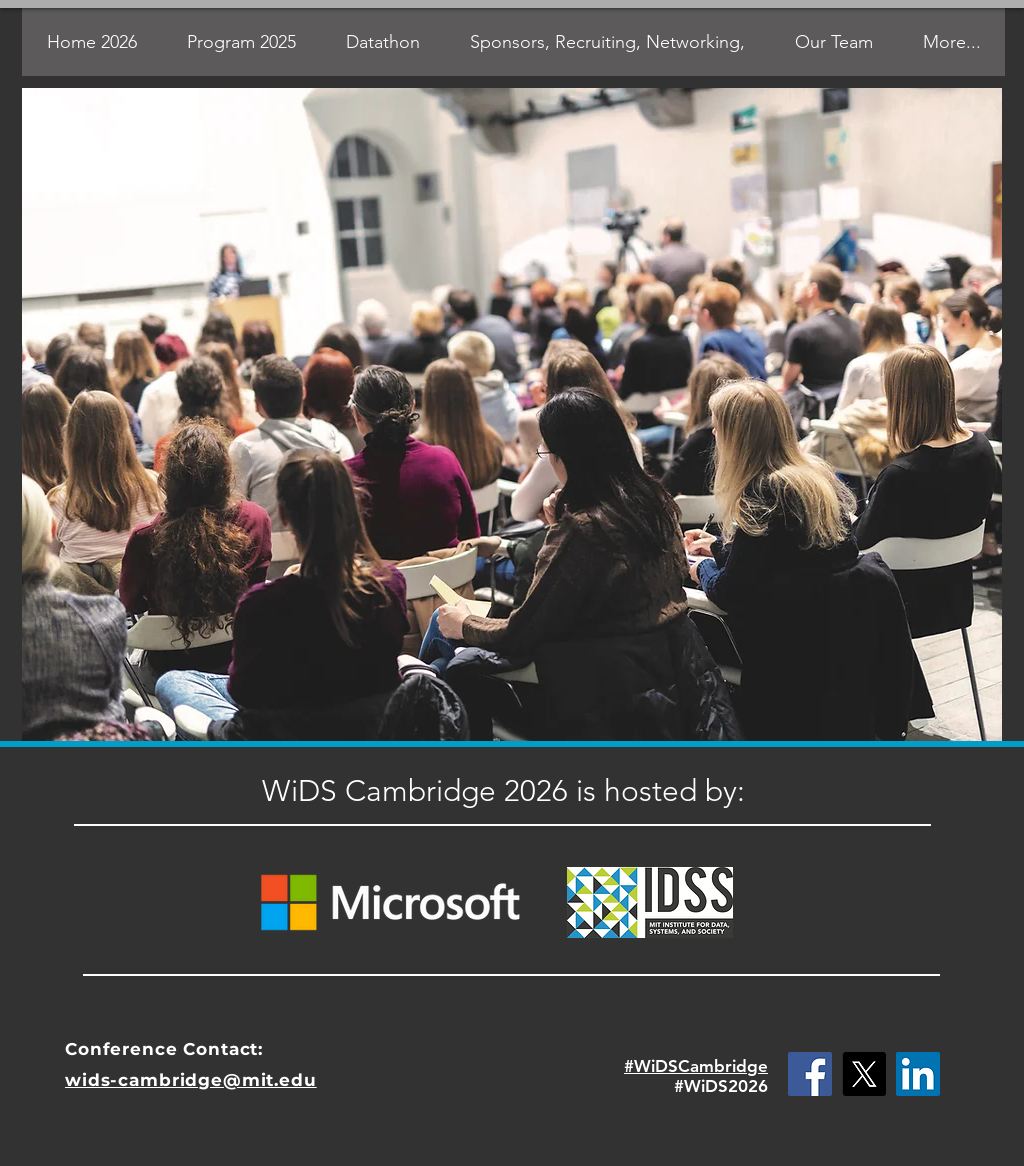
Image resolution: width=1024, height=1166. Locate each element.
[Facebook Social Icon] (810, 1074)
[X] (864, 1074)
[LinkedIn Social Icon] (918, 1074)
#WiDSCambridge (696, 1066)
